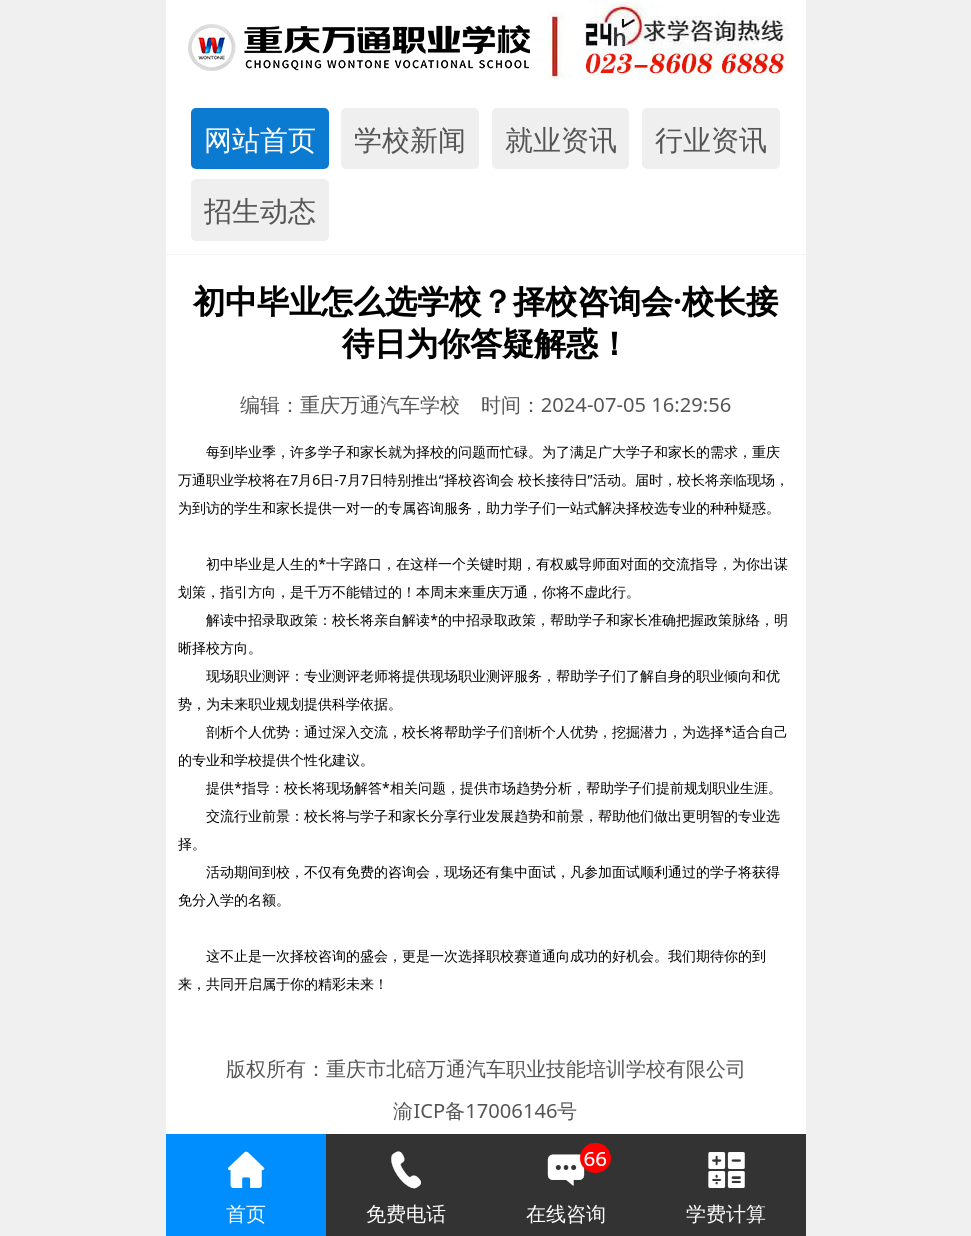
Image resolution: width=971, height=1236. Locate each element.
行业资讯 (711, 139)
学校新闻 (410, 139)
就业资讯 (561, 139)
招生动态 (260, 210)
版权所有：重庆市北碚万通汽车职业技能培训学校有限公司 (486, 1068)
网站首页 (260, 139)
